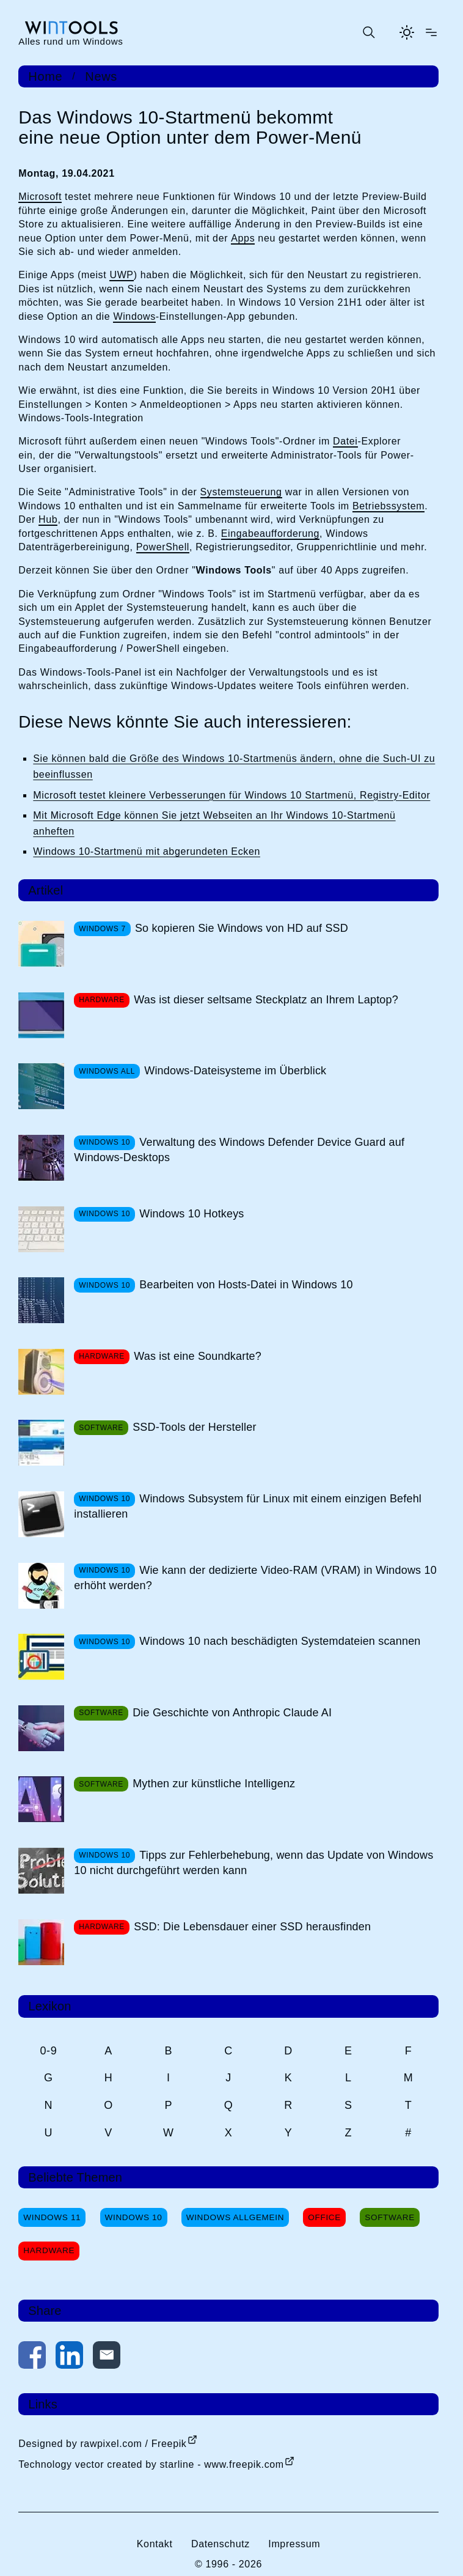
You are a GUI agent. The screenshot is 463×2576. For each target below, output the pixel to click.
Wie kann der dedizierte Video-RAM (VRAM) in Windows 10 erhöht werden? (255, 1578)
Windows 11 (52, 2217)
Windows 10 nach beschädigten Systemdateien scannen (279, 1641)
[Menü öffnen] (431, 32)
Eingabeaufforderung (270, 533)
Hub (47, 519)
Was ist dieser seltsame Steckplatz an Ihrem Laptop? (266, 1000)
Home (45, 76)
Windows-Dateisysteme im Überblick (235, 1071)
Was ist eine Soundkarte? (197, 1356)
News (101, 76)
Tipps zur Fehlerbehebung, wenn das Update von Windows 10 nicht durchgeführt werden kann (253, 1863)
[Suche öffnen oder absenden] (368, 32)
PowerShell (162, 547)
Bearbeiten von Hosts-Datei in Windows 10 (245, 1285)
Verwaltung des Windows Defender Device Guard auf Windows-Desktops (239, 1150)
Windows (134, 316)
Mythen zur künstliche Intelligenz (214, 1783)
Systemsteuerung (241, 492)
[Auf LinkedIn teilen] (69, 2357)
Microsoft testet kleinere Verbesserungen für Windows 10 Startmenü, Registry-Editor (231, 795)
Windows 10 (133, 2217)
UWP (121, 275)
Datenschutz (220, 2544)
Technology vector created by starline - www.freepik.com (150, 2464)
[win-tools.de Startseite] (70, 33)
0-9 (48, 2051)
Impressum (294, 2544)
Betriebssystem (388, 506)
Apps (243, 238)
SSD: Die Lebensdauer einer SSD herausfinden (252, 1927)
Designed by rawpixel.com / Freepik (102, 2443)
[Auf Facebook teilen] (32, 2357)
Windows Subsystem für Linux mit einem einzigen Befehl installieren (247, 1506)
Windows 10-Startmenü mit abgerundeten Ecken (146, 851)
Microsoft (40, 196)
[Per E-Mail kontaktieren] (106, 2357)
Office (324, 2217)
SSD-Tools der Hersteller (194, 1427)
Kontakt (155, 2544)
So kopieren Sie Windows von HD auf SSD (241, 928)
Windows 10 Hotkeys (191, 1214)
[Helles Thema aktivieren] (406, 32)
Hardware (49, 2250)
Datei (345, 441)
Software (390, 2217)
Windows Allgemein (235, 2217)
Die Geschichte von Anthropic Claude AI (232, 1713)
